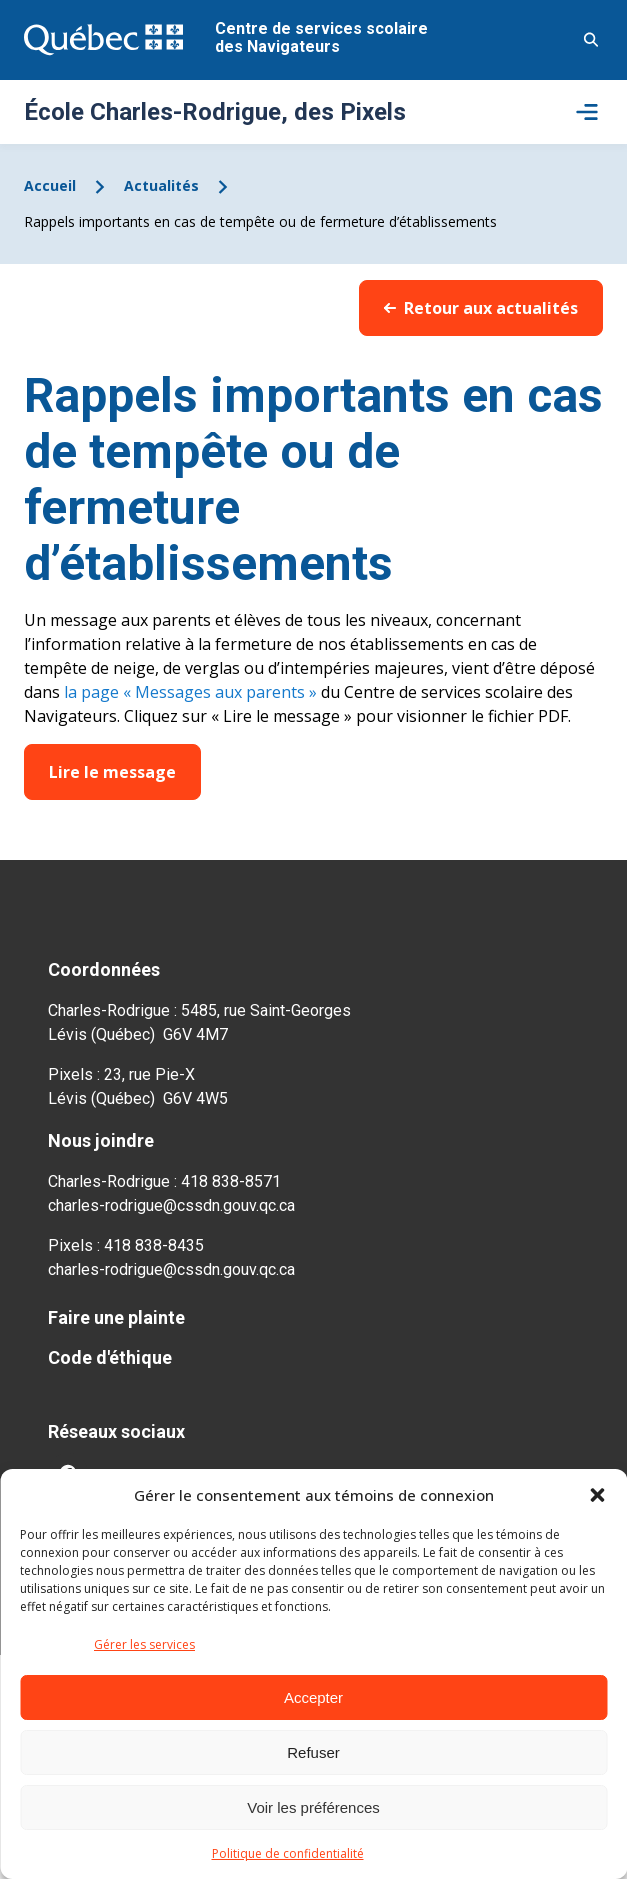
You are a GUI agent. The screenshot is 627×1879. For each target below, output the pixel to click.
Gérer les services (144, 1644)
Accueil (50, 185)
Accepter (313, 1697)
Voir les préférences (313, 1807)
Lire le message (112, 772)
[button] (597, 1495)
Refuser (313, 1752)
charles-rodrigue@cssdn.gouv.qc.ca (171, 1205)
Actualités (161, 185)
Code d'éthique (110, 1357)
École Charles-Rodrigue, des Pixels (215, 112)
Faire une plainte (116, 1317)
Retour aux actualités (481, 308)
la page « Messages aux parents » (190, 692)
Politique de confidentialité (288, 1853)
